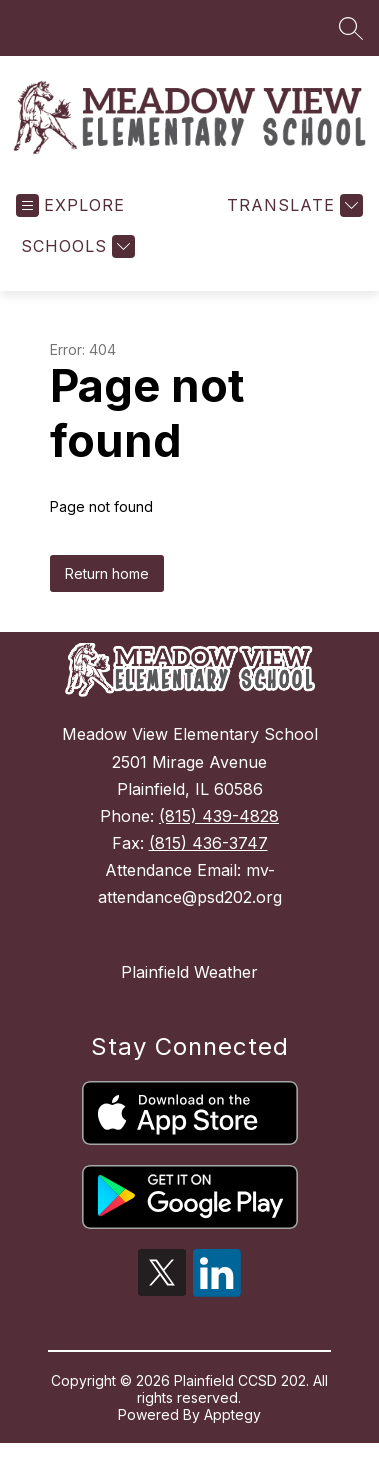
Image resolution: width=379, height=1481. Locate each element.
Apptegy (232, 1427)
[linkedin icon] (217, 1304)
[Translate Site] (292, 218)
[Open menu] (70, 218)
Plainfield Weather (189, 985)
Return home (107, 586)
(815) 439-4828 (219, 829)
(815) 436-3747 (208, 856)
